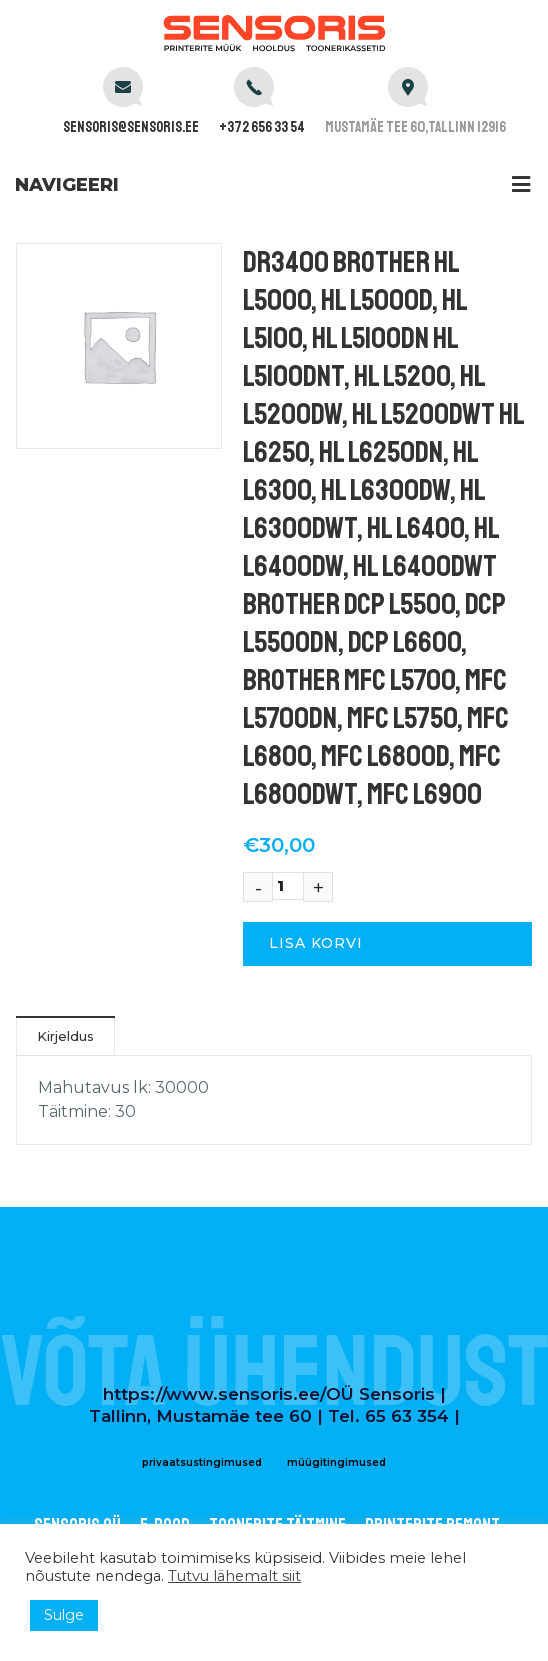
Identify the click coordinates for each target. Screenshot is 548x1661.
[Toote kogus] (288, 886)
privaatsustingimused (202, 1462)
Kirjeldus (65, 1036)
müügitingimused (336, 1462)
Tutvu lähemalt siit (234, 1576)
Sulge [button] (64, 1615)
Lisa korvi (316, 943)
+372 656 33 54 (262, 127)
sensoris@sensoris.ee (131, 127)
